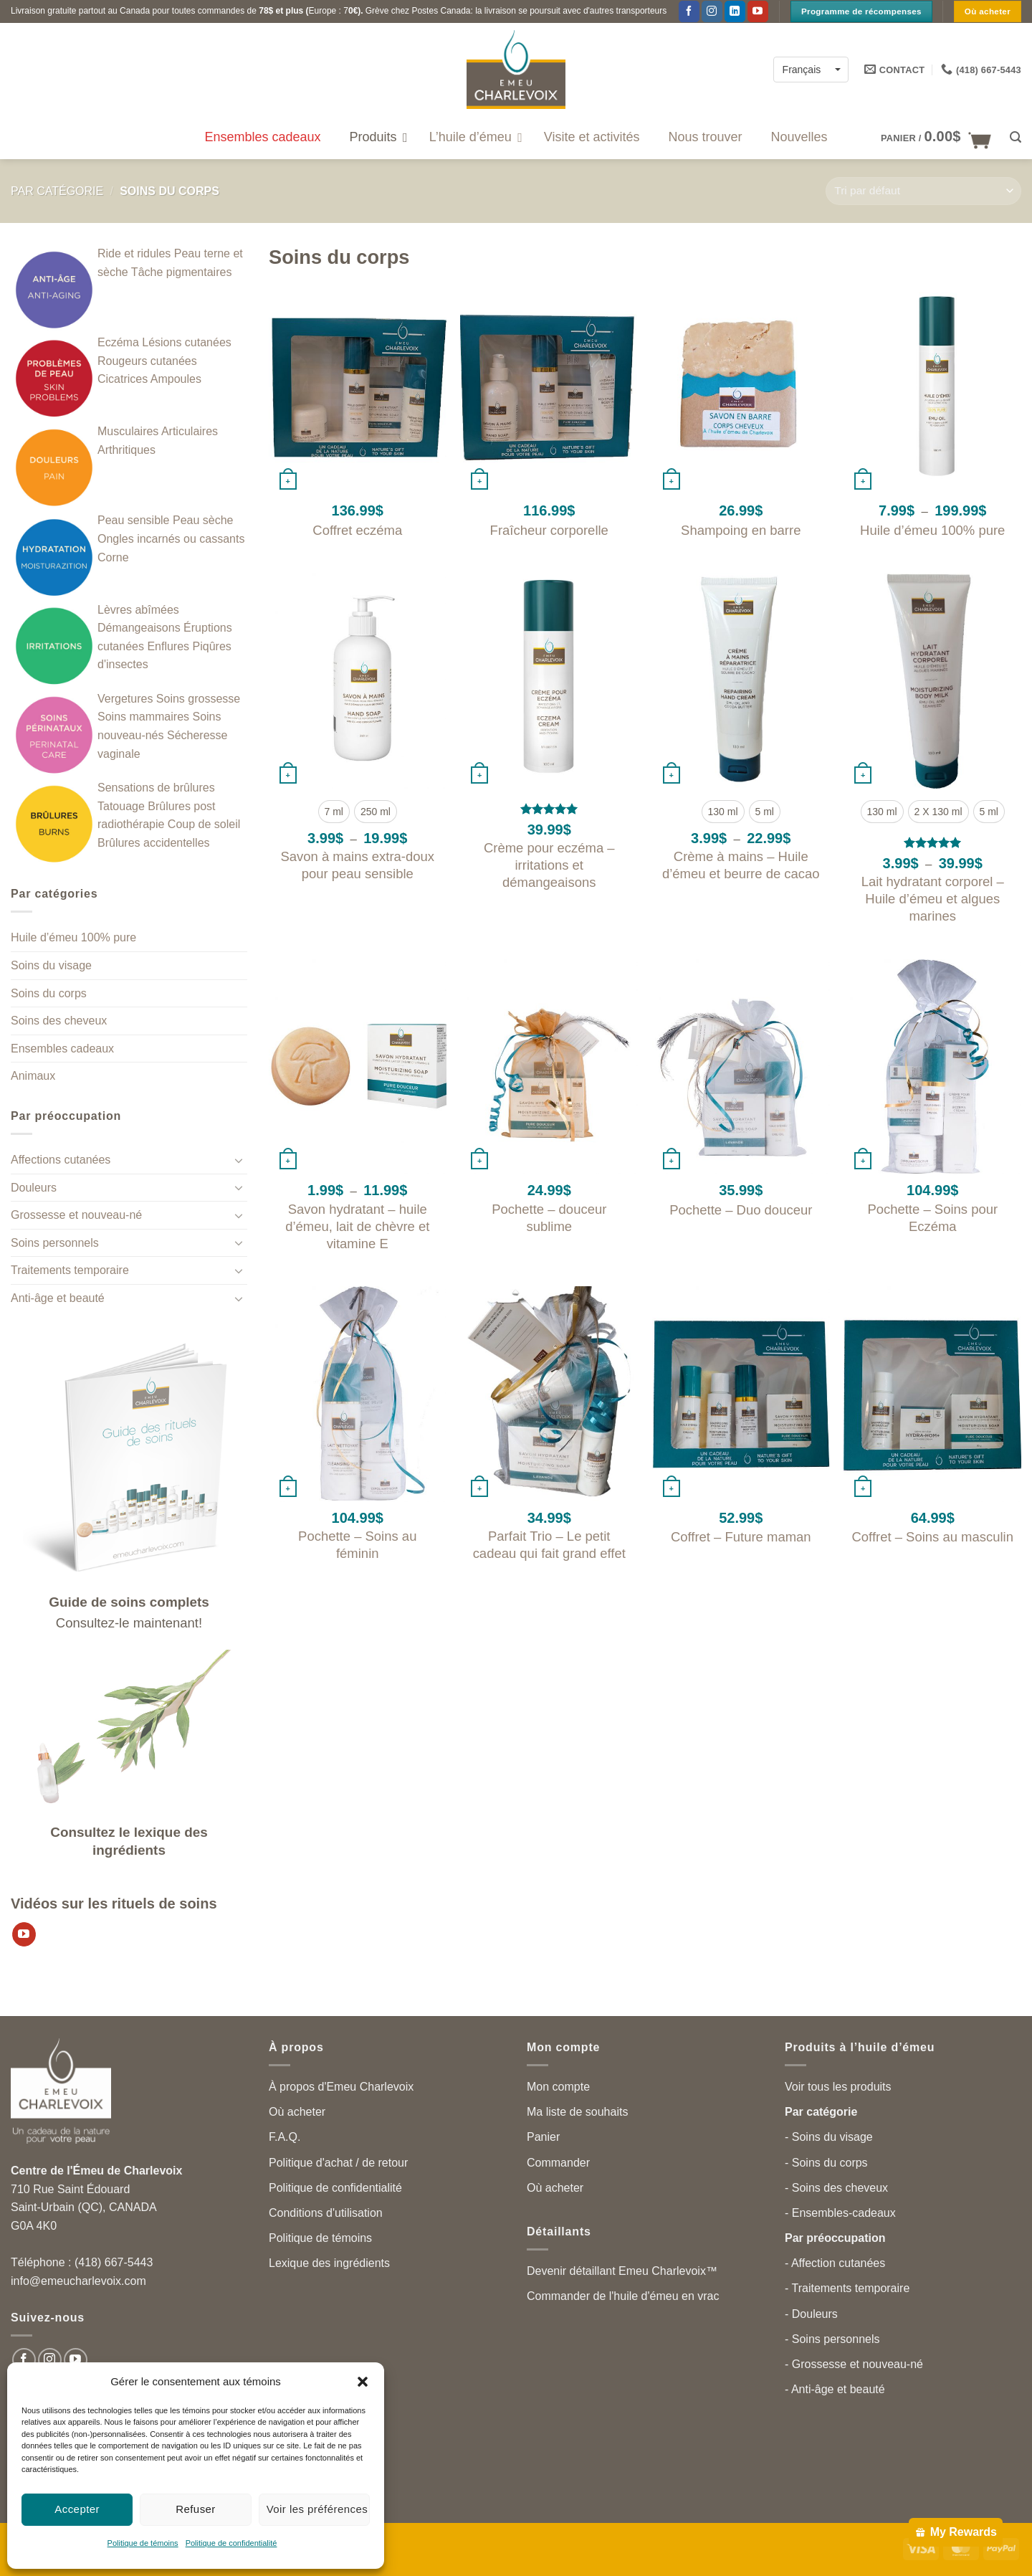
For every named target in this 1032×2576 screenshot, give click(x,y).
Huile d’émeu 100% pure (73, 937)
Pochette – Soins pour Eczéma (932, 1218)
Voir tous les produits (838, 2087)
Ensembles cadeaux (62, 1048)
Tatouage (121, 806)
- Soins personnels (832, 2339)
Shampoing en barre (741, 530)
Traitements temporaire (70, 1270)
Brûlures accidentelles (153, 843)
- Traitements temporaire (847, 2288)
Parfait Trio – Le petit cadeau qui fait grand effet (549, 1545)
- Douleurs (811, 2314)
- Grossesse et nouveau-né (854, 2364)
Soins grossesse (198, 699)
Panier (543, 2137)
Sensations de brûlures (156, 787)
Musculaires (127, 431)
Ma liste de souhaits (577, 2112)
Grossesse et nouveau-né (76, 1215)
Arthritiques (126, 450)
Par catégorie (57, 191)
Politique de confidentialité (231, 2543)
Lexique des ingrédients (329, 2263)
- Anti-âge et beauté (835, 2389)
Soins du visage (51, 965)
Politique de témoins (143, 2543)
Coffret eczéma (357, 530)
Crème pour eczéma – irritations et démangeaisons (549, 865)
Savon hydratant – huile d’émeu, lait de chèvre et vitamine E (357, 1226)
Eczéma (118, 342)
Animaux (33, 1076)
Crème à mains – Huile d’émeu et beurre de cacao (741, 865)
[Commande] (923, 191)
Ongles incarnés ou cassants (170, 539)
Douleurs (34, 1188)
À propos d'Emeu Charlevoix (341, 2087)
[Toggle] (238, 1160)
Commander (558, 2163)
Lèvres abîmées (138, 610)
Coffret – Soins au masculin (932, 1536)
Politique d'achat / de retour (338, 2163)
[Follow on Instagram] (712, 11)
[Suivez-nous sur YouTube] (757, 11)
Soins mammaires (143, 716)
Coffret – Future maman (741, 1536)
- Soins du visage (829, 2137)
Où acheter (297, 2112)
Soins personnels (55, 1243)
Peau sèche (203, 520)
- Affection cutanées (835, 2263)
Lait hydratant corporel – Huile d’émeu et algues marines (932, 898)
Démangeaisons (139, 628)
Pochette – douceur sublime (549, 1218)
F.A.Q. (284, 2137)
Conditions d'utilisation (326, 2213)
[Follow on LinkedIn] (735, 11)
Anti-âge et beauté (58, 1298)
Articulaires (189, 431)
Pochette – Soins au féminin (357, 1545)
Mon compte (558, 2087)
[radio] (334, 811)
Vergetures (125, 699)
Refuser (196, 2509)
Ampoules (175, 379)
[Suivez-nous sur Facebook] (689, 11)
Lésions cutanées (186, 342)
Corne (113, 557)
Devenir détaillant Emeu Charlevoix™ (622, 2271)
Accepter (77, 2509)
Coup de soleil (204, 824)
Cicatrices (122, 379)
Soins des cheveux (59, 1020)
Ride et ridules (134, 253)
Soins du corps (49, 993)
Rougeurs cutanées (147, 361)
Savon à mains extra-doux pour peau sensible (357, 865)
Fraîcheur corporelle (549, 530)
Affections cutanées (60, 1160)
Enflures (168, 646)
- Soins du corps (826, 2163)
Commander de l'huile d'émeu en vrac (623, 2296)
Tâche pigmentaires (181, 272)
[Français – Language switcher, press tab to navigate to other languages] (811, 69)
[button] (362, 2382)
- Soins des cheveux (836, 2188)
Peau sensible (133, 520)
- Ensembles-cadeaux (840, 2213)
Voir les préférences (317, 2509)
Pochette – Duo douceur (740, 1209)
